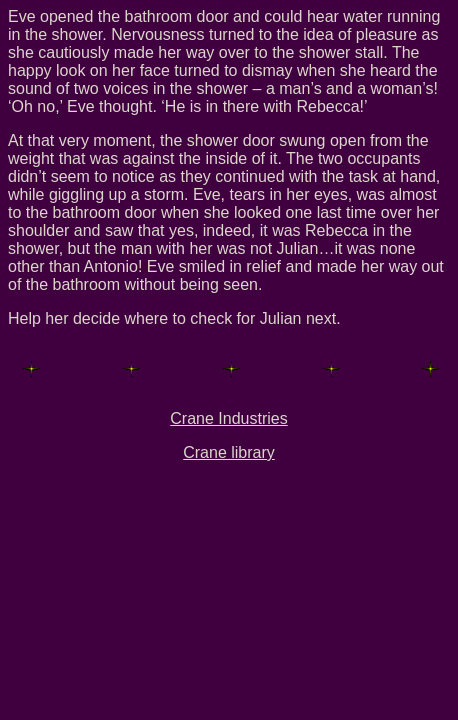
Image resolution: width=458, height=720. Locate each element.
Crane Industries (228, 418)
